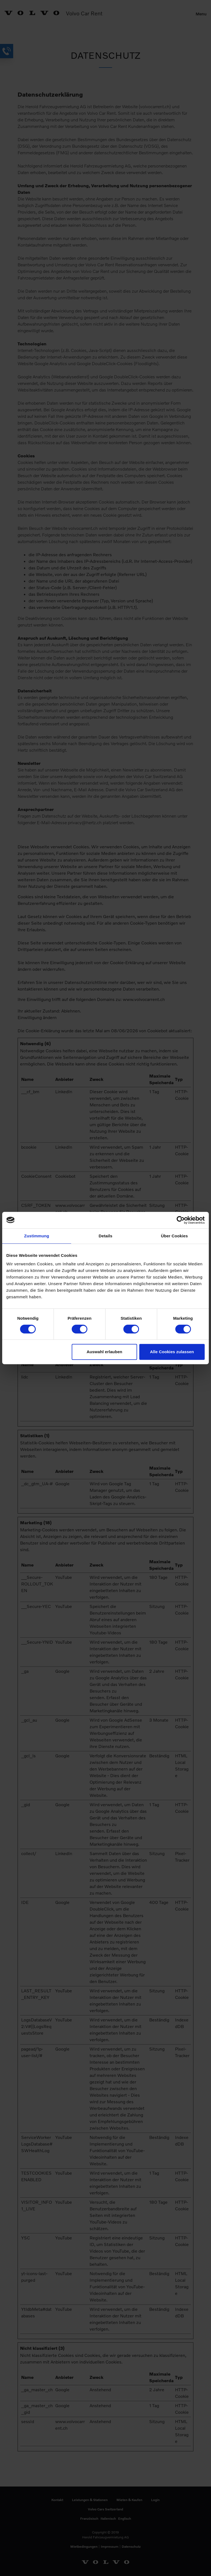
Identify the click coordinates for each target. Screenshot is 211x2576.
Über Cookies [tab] (174, 1236)
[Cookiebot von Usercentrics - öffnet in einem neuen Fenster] (181, 1220)
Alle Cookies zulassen (172, 1351)
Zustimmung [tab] (36, 1236)
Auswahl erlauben (104, 1351)
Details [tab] (105, 1236)
